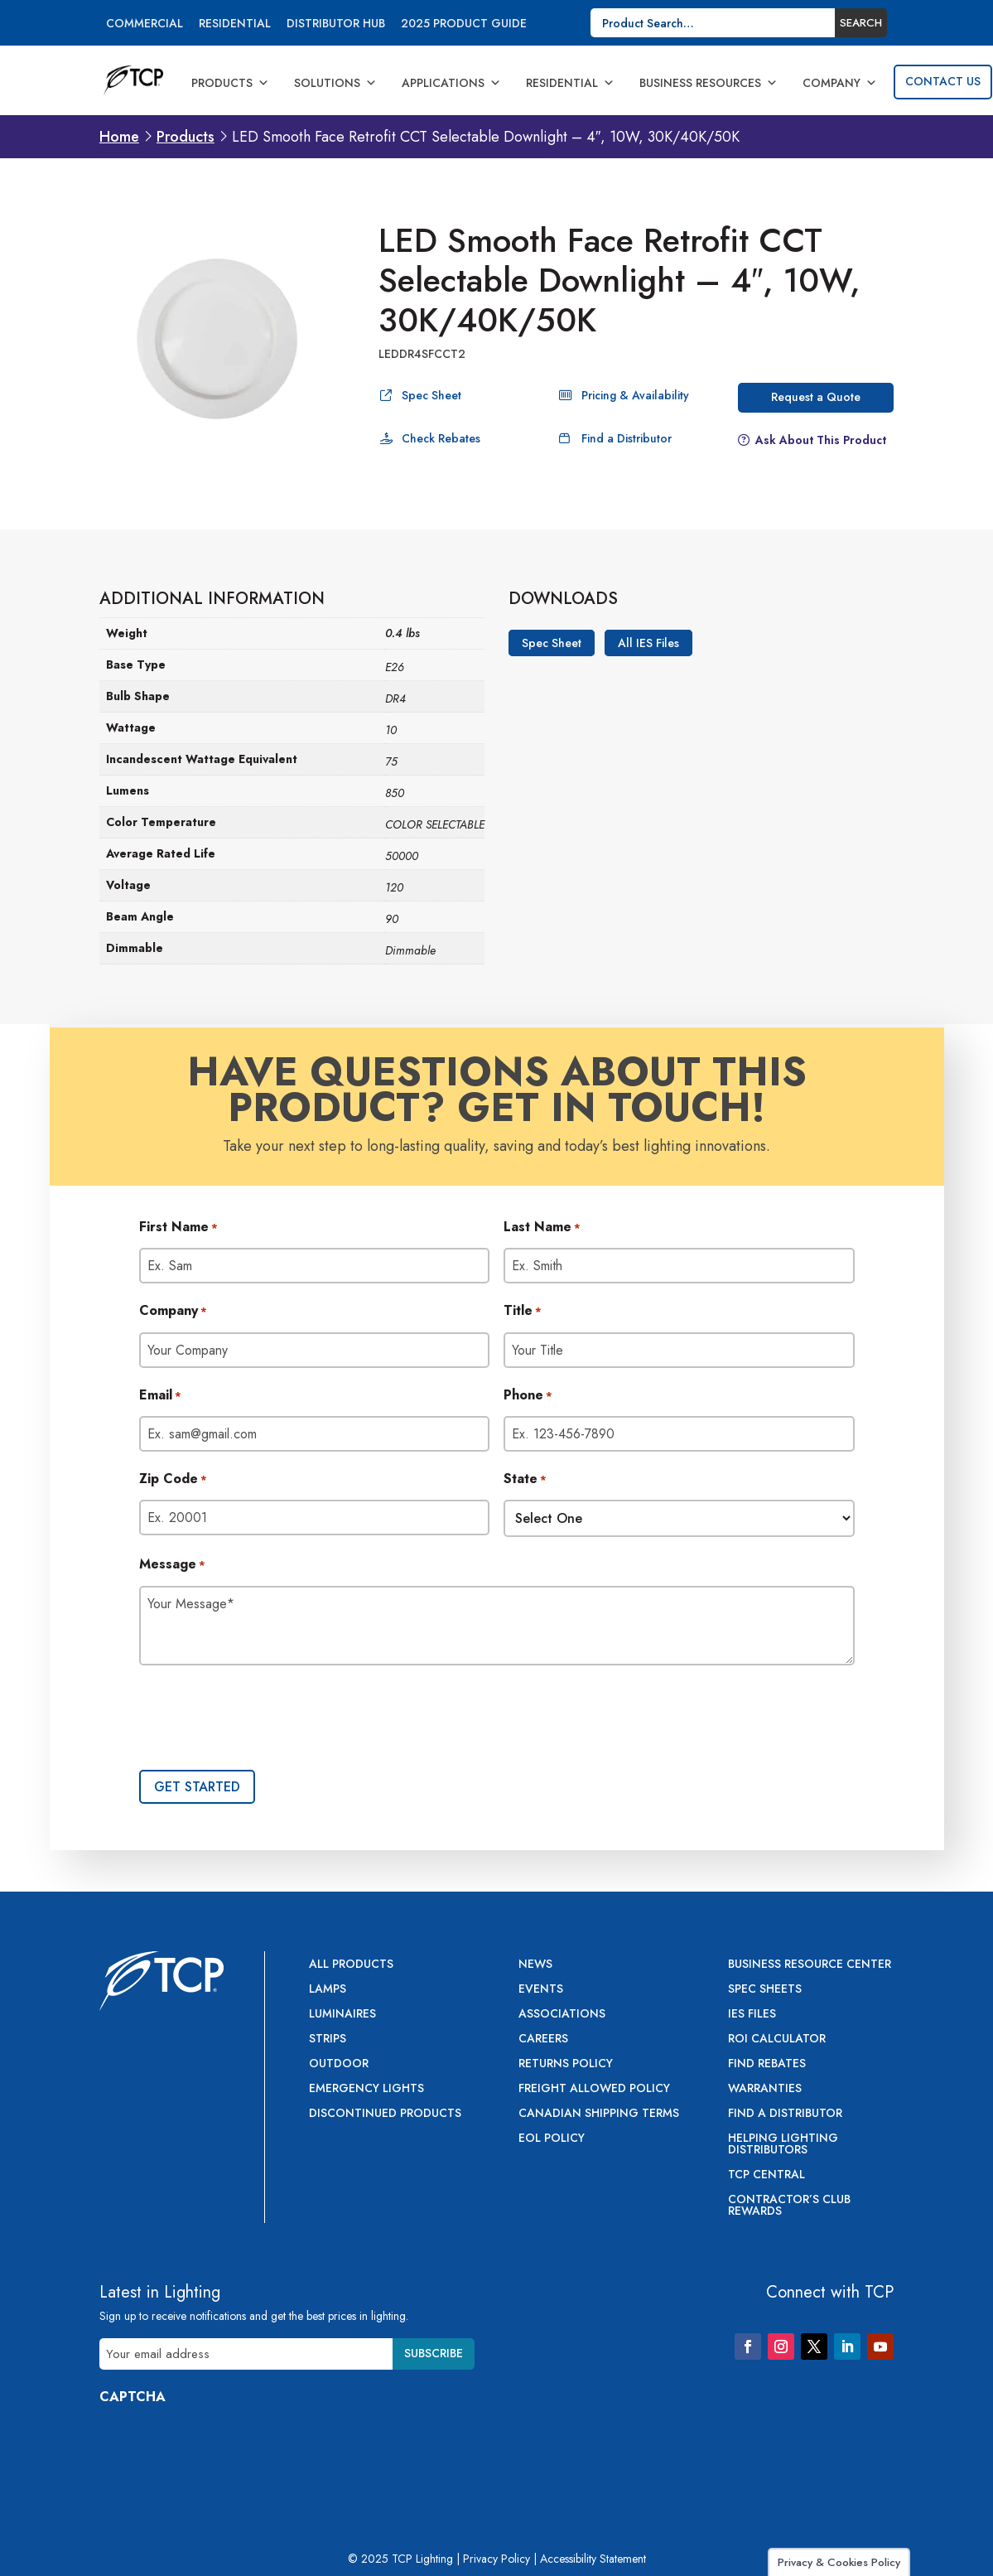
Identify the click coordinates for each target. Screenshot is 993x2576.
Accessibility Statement (593, 2558)
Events (540, 1990)
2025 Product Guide (464, 24)
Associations (561, 2015)
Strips (327, 2039)
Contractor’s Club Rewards (789, 2206)
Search (861, 23)
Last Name (542, 1228)
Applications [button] (451, 83)
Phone (528, 1396)
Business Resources (708, 83)
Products (230, 83)
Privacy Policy (496, 2558)
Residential (235, 24)
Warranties (765, 2089)
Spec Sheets (765, 1990)
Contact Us (943, 81)
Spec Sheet (431, 395)
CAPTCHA (132, 2396)
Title (523, 1311)
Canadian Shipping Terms (598, 2114)
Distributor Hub (336, 24)
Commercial (144, 24)
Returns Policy (565, 2064)
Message (172, 1565)
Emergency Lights (366, 2089)
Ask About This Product (820, 440)
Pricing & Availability (635, 395)
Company (840, 83)
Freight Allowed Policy (594, 2089)
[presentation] (265, 1719)
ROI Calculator (777, 2039)
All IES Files (648, 643)
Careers (543, 2039)
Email (160, 1396)
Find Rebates (767, 2064)
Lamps (327, 1990)
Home (119, 136)
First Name (178, 1228)
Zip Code (173, 1480)
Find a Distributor (626, 438)
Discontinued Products (385, 2114)
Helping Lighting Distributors (783, 2145)
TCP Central (766, 2175)
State (525, 1480)
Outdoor (339, 2064)
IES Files (752, 2015)
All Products (351, 1965)
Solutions (335, 83)
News (535, 1965)
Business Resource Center (809, 1965)
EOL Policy (551, 2139)
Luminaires (342, 2015)
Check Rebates (441, 438)
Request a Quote (815, 397)
